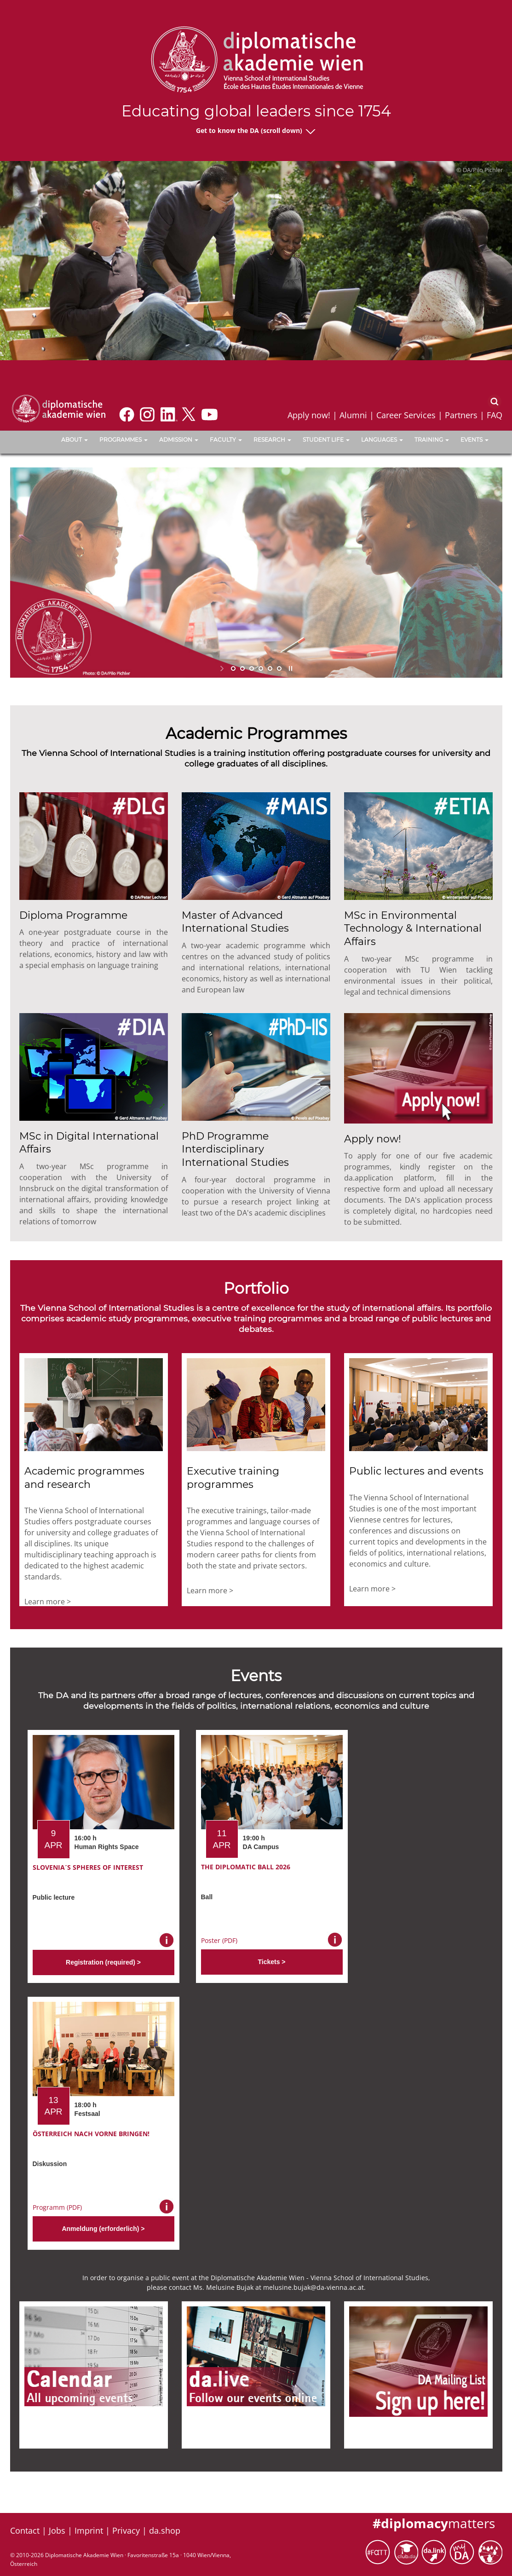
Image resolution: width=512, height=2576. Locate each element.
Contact (25, 2530)
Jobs (57, 2530)
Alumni (353, 415)
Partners (461, 415)
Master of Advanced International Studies (235, 922)
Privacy (126, 2530)
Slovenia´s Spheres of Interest (88, 1867)
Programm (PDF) (57, 2207)
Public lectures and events (416, 1471)
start (223, 668)
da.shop (164, 2530)
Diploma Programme (73, 915)
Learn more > (47, 1601)
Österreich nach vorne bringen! (91, 2133)
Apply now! (309, 415)
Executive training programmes (233, 1478)
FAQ (494, 415)
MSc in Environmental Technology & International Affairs (413, 928)
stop (289, 668)
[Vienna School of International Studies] (58, 408)
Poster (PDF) (219, 1940)
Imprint (89, 2530)
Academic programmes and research (84, 1478)
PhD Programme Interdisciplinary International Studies (235, 1149)
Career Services (406, 415)
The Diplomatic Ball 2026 (245, 1866)
